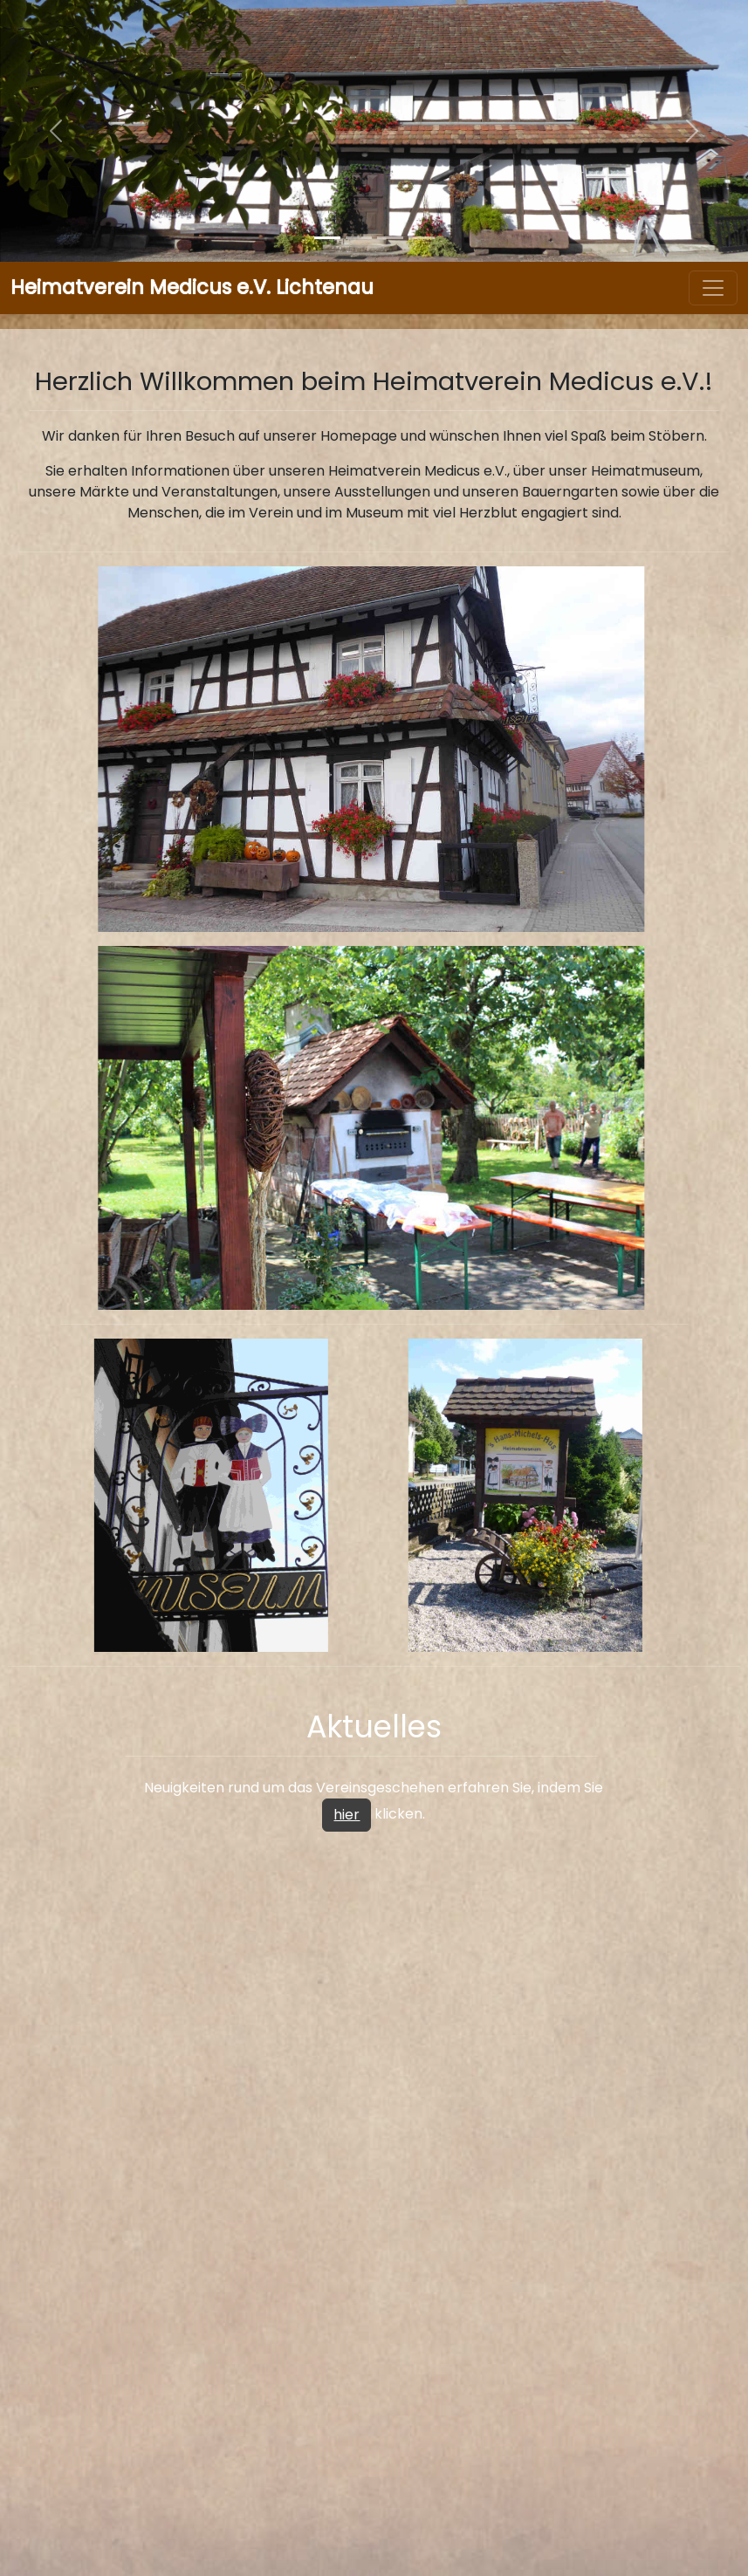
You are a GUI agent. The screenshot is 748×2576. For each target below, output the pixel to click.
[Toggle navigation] (713, 288)
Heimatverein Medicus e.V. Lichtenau (192, 287)
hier (346, 1815)
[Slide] (327, 238)
